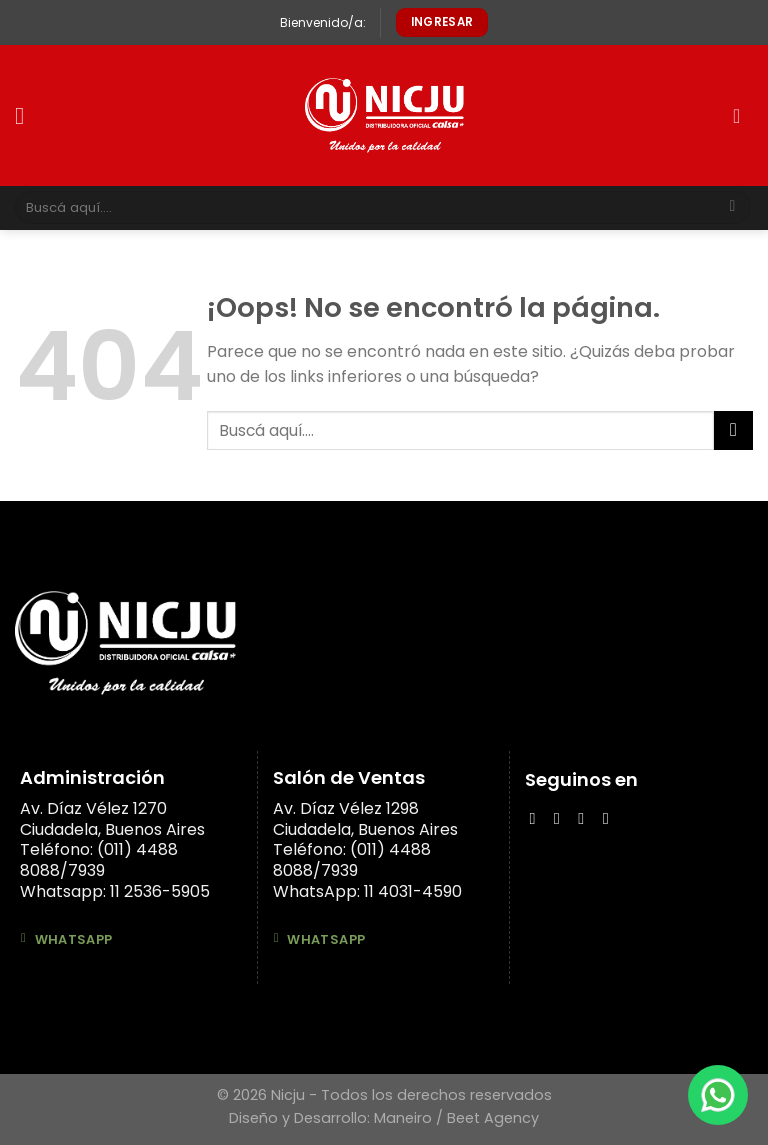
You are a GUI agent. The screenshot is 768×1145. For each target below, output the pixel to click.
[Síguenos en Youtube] (611, 818)
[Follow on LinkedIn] (586, 818)
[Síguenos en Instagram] (562, 818)
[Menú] (27, 115)
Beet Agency (493, 1118)
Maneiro (403, 1118)
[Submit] (732, 208)
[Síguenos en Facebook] (537, 818)
